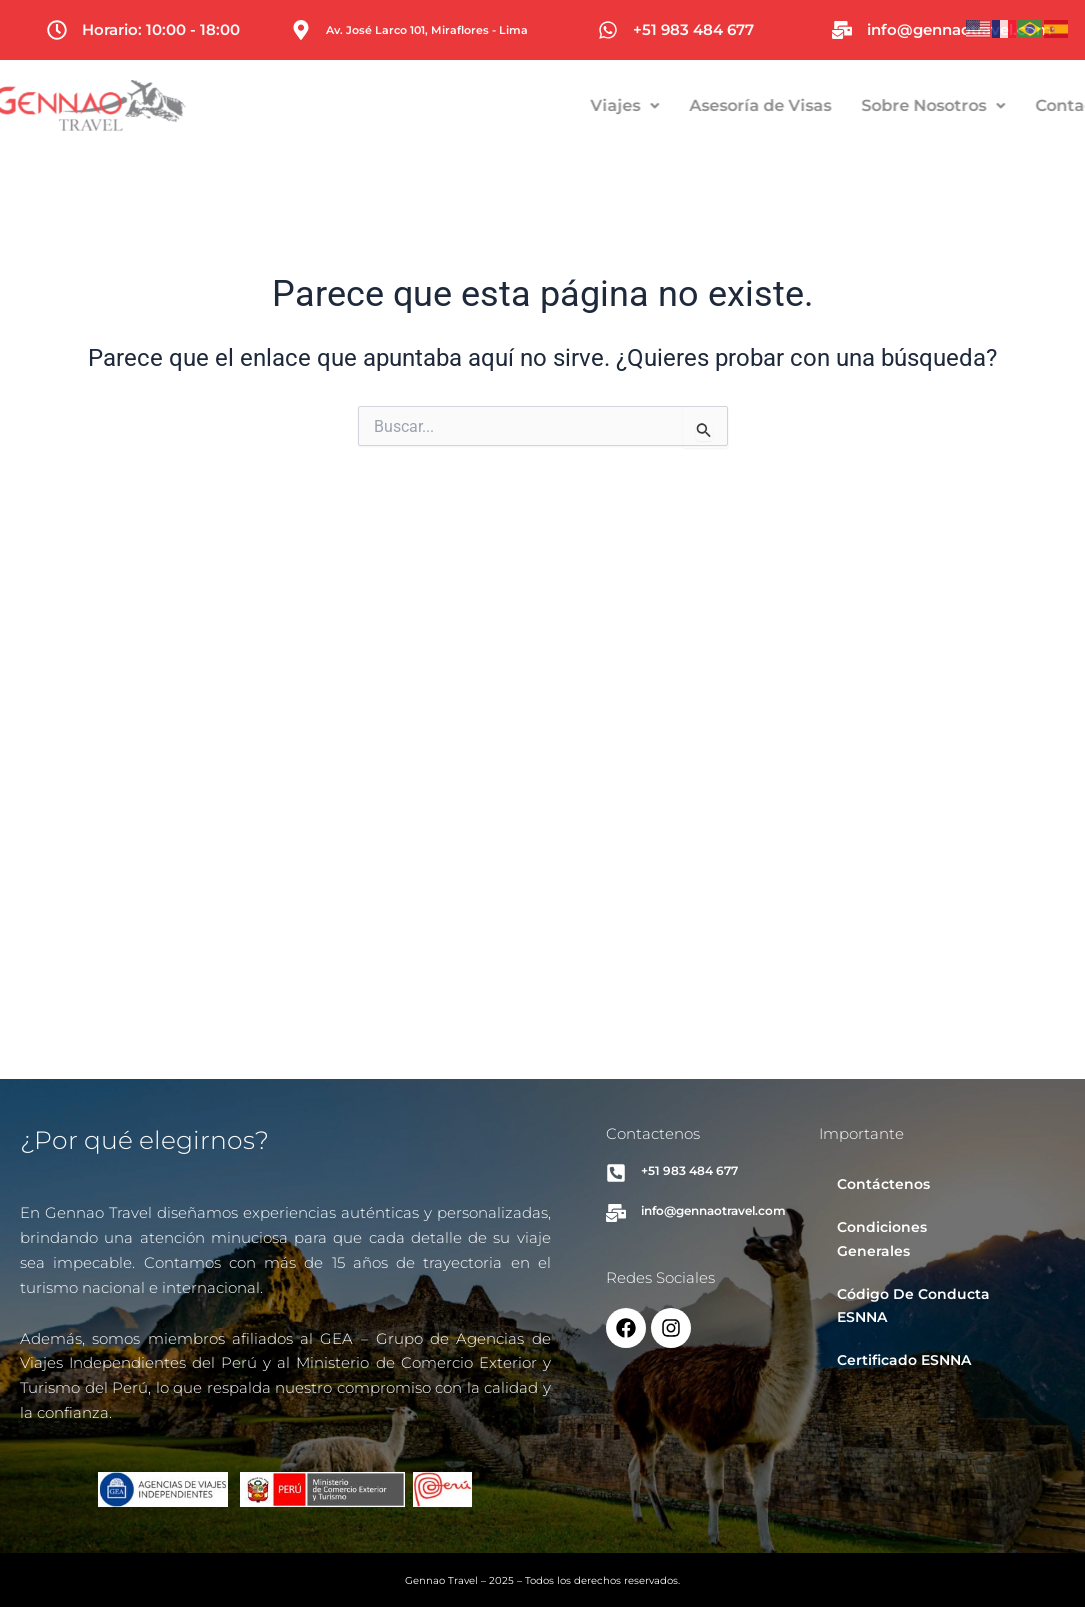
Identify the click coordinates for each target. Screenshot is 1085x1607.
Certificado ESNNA (904, 1360)
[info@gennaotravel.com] (842, 30)
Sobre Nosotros (986, 105)
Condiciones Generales (882, 1238)
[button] (677, 106)
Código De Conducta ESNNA (913, 1305)
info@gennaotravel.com (959, 29)
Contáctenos (883, 1184)
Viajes (677, 105)
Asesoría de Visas (813, 105)
